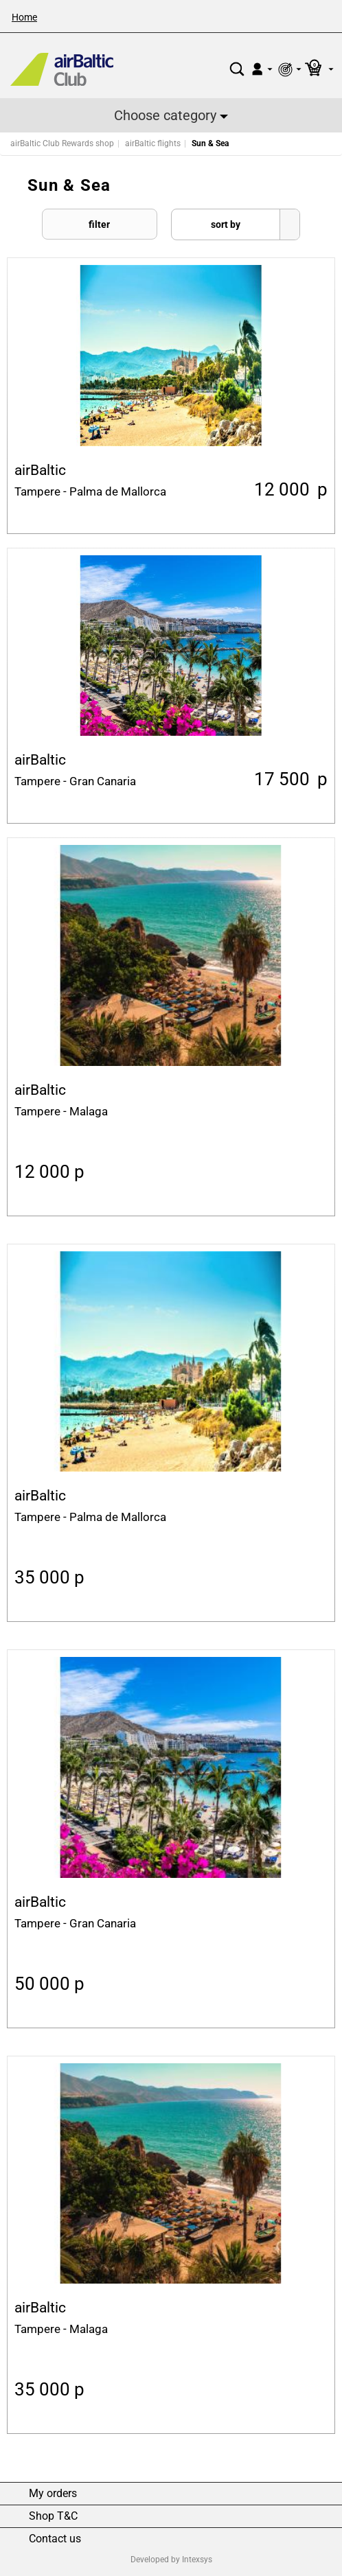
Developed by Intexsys (171, 2559)
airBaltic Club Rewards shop (62, 143)
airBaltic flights (153, 143)
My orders (53, 2493)
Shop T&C (53, 2516)
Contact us (55, 2539)
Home (24, 17)
